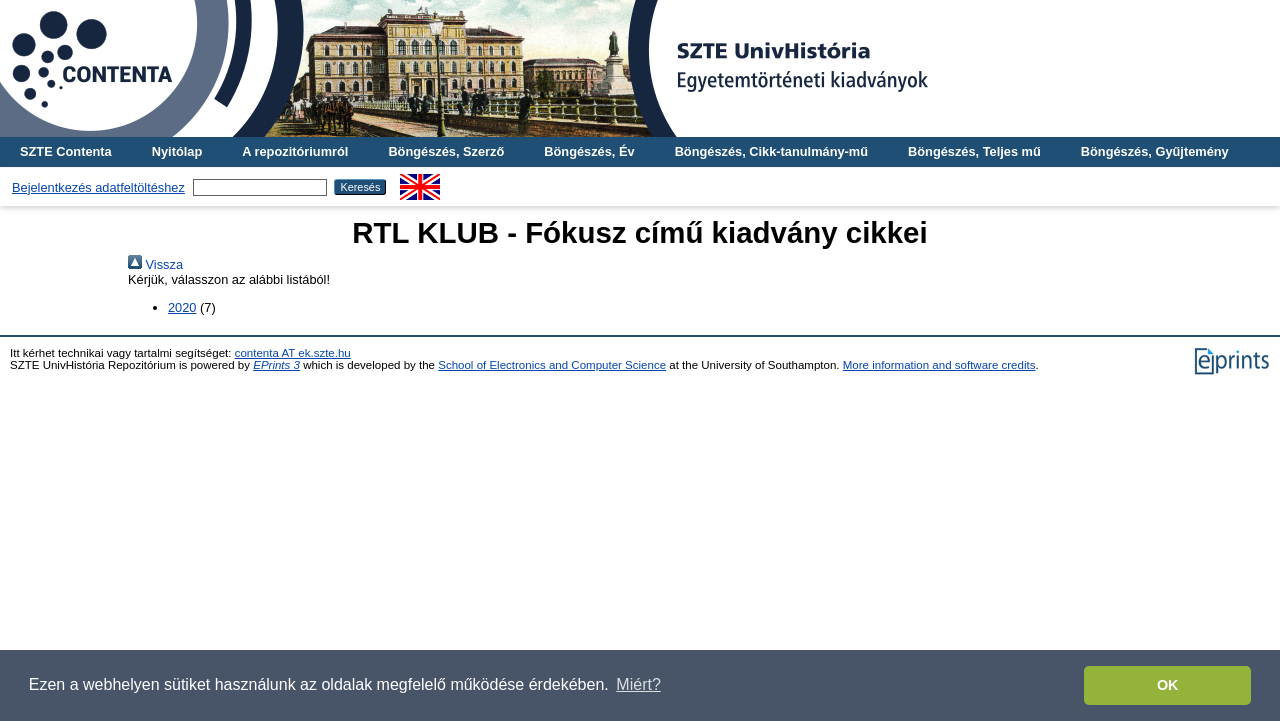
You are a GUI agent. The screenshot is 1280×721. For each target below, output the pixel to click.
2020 (182, 307)
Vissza (155, 264)
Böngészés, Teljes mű (974, 151)
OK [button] (1168, 685)
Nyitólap (177, 151)
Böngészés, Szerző (446, 151)
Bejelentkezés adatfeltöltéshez (98, 187)
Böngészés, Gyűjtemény (1155, 151)
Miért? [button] (638, 684)
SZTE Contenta (66, 151)
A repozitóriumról (295, 151)
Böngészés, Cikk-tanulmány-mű (771, 151)
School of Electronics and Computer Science (552, 365)
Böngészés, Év (589, 151)
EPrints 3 (276, 365)
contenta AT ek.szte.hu (293, 353)
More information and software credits (939, 365)
